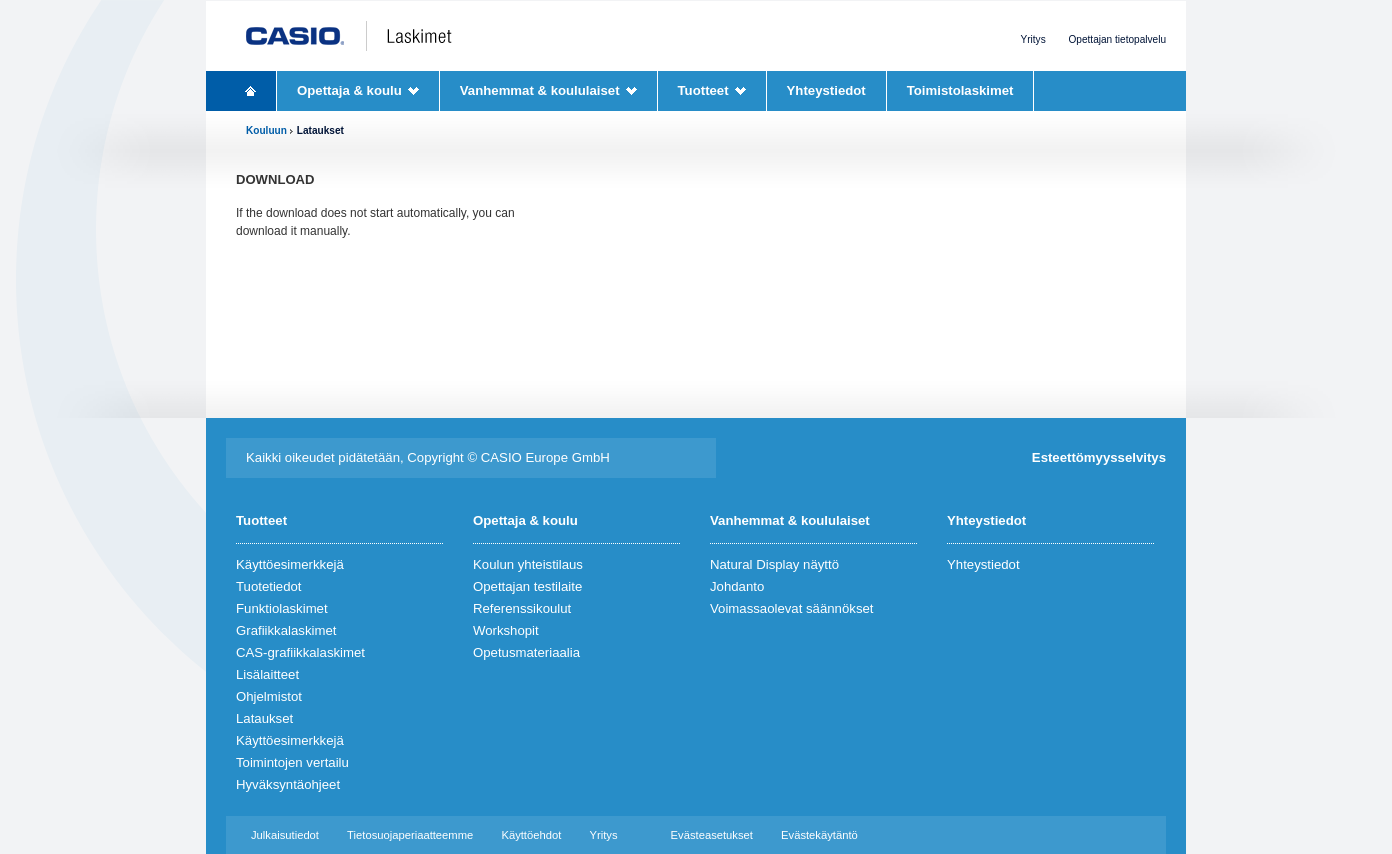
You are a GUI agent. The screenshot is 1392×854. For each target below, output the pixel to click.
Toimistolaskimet (960, 90)
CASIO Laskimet (369, 36)
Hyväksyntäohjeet (288, 784)
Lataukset (264, 718)
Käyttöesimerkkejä (290, 564)
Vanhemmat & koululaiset (540, 90)
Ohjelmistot (269, 696)
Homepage (251, 91)
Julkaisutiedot (285, 835)
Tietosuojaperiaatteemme (410, 835)
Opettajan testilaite (527, 586)
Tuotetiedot (269, 586)
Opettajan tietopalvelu (1118, 39)
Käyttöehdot (531, 835)
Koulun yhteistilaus (528, 564)
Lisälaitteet (267, 674)
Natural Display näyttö (774, 564)
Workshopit (506, 630)
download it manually (291, 231)
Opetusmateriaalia (526, 652)
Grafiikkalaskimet (286, 630)
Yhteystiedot (826, 90)
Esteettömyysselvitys (1099, 457)
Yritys (1032, 39)
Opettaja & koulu (349, 90)
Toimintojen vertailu (292, 762)
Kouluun (266, 130)
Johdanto (737, 586)
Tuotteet (703, 90)
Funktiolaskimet (282, 608)
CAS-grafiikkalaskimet (300, 652)
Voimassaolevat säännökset (791, 608)
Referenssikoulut (522, 608)
